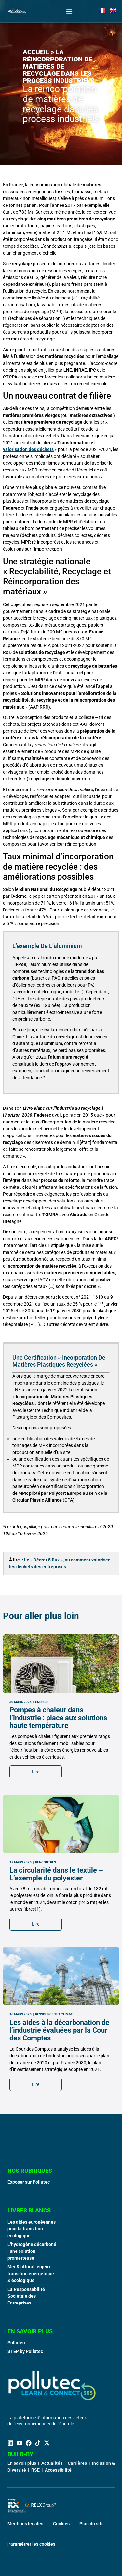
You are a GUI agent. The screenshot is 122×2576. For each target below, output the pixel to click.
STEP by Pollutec (25, 2351)
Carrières (77, 2463)
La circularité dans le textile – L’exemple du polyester (56, 2070)
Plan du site (91, 2523)
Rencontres (45, 2058)
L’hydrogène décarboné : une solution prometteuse (31, 2251)
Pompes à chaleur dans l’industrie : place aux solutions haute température (58, 1914)
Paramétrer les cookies (31, 2544)
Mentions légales (25, 2523)
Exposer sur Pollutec (28, 2181)
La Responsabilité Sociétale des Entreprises (26, 2296)
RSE (35, 2470)
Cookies (61, 2523)
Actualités (51, 2463)
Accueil (36, 52)
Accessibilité (58, 2470)
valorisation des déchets (28, 449)
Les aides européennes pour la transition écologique (31, 2228)
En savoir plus (21, 2463)
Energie (41, 1898)
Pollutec (16, 2342)
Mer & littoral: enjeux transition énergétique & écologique (30, 2273)
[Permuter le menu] (69, 11)
